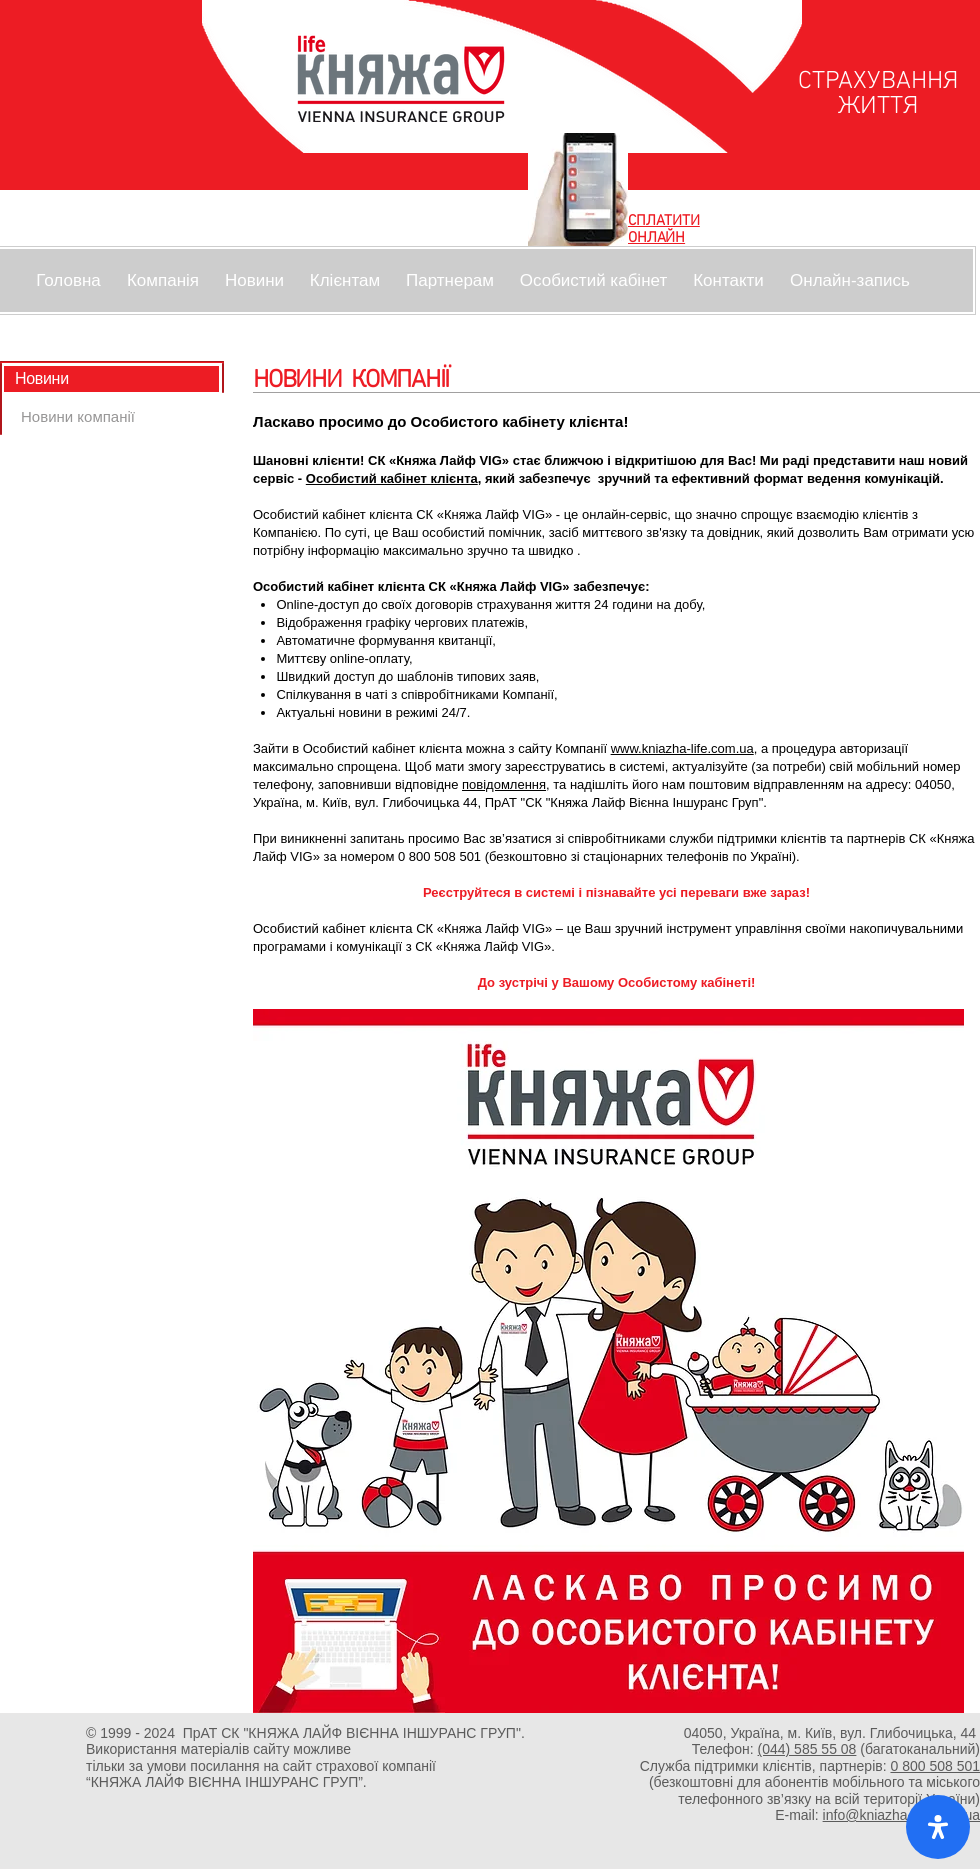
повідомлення (504, 784)
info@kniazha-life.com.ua (901, 1815)
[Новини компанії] (78, 416)
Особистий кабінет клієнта (392, 478)
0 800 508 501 (935, 1766)
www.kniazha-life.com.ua (682, 748)
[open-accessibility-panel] (938, 1827)
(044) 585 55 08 (807, 1749)
